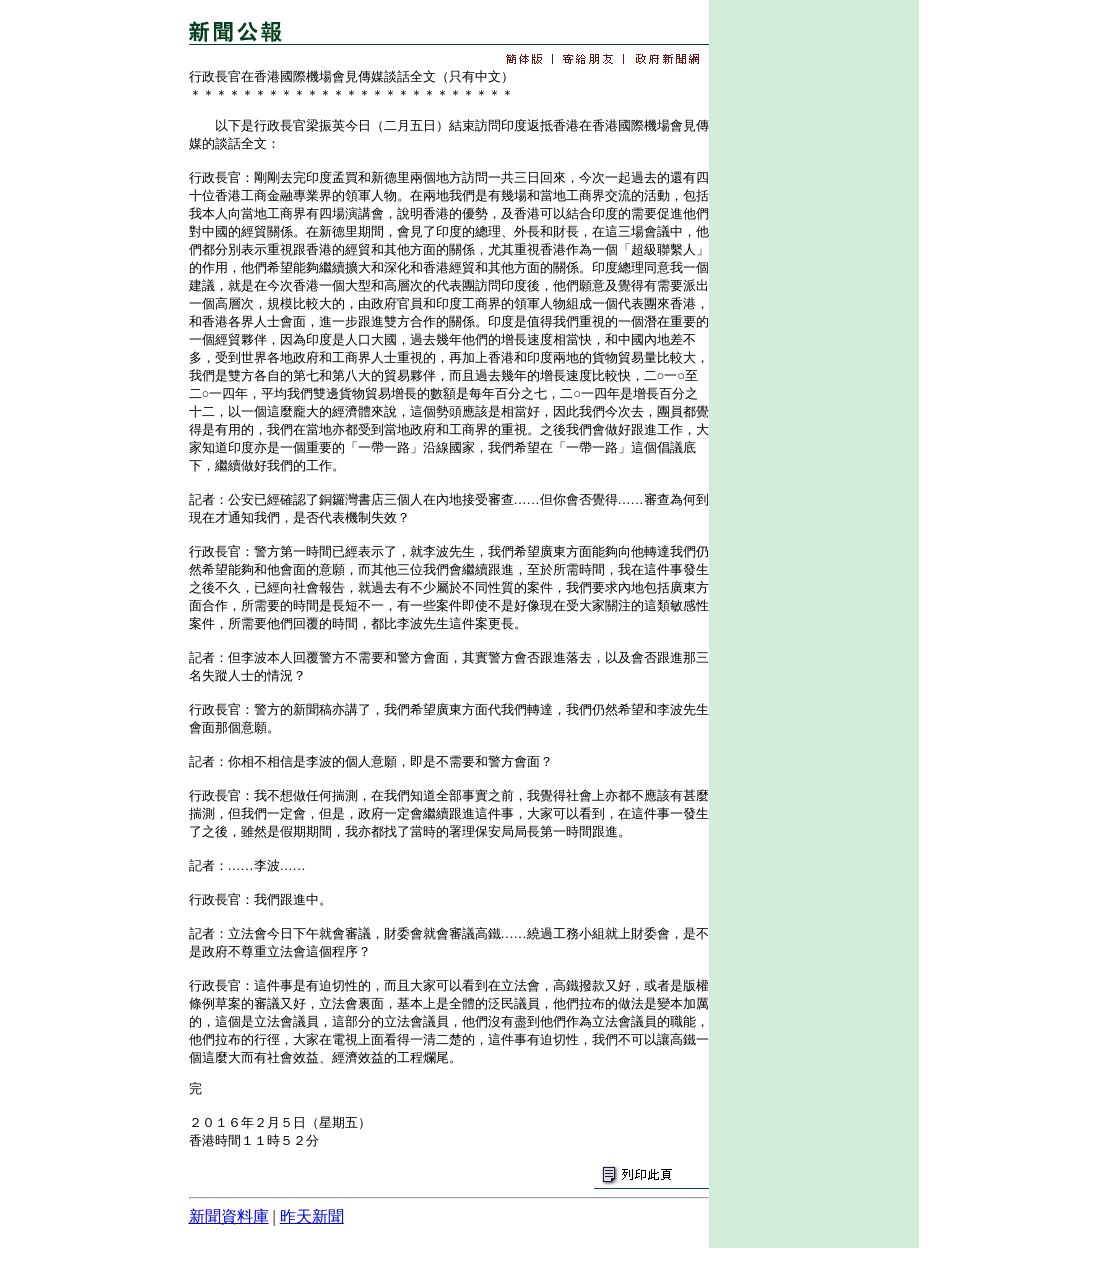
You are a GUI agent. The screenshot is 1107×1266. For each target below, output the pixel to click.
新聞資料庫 (229, 1216)
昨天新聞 (312, 1216)
